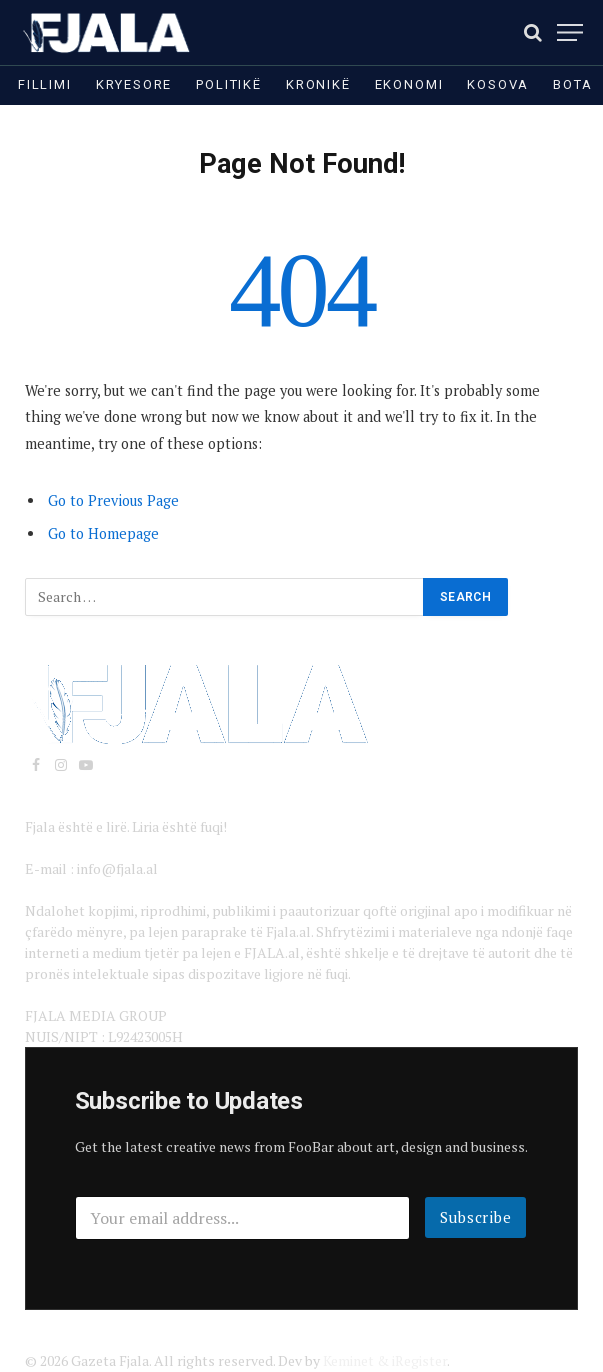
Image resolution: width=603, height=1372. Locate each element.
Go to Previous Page (113, 500)
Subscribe (476, 1217)
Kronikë (318, 84)
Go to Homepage (103, 533)
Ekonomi (409, 84)
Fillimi (45, 84)
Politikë (229, 84)
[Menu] (570, 32)
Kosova (498, 84)
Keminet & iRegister (385, 1360)
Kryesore (134, 84)
